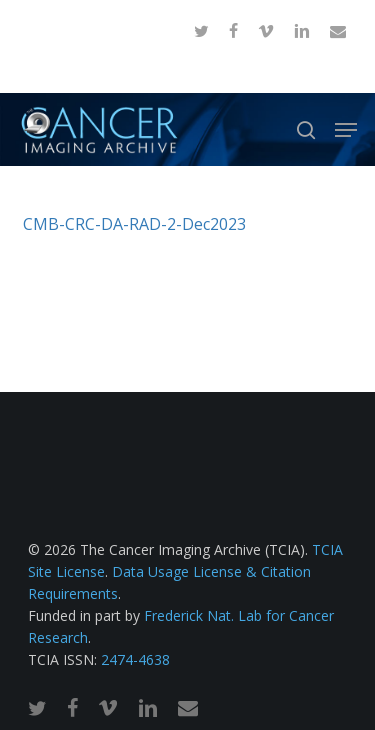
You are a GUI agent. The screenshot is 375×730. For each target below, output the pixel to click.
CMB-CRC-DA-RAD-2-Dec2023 (134, 224)
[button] (346, 130)
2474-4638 (135, 659)
